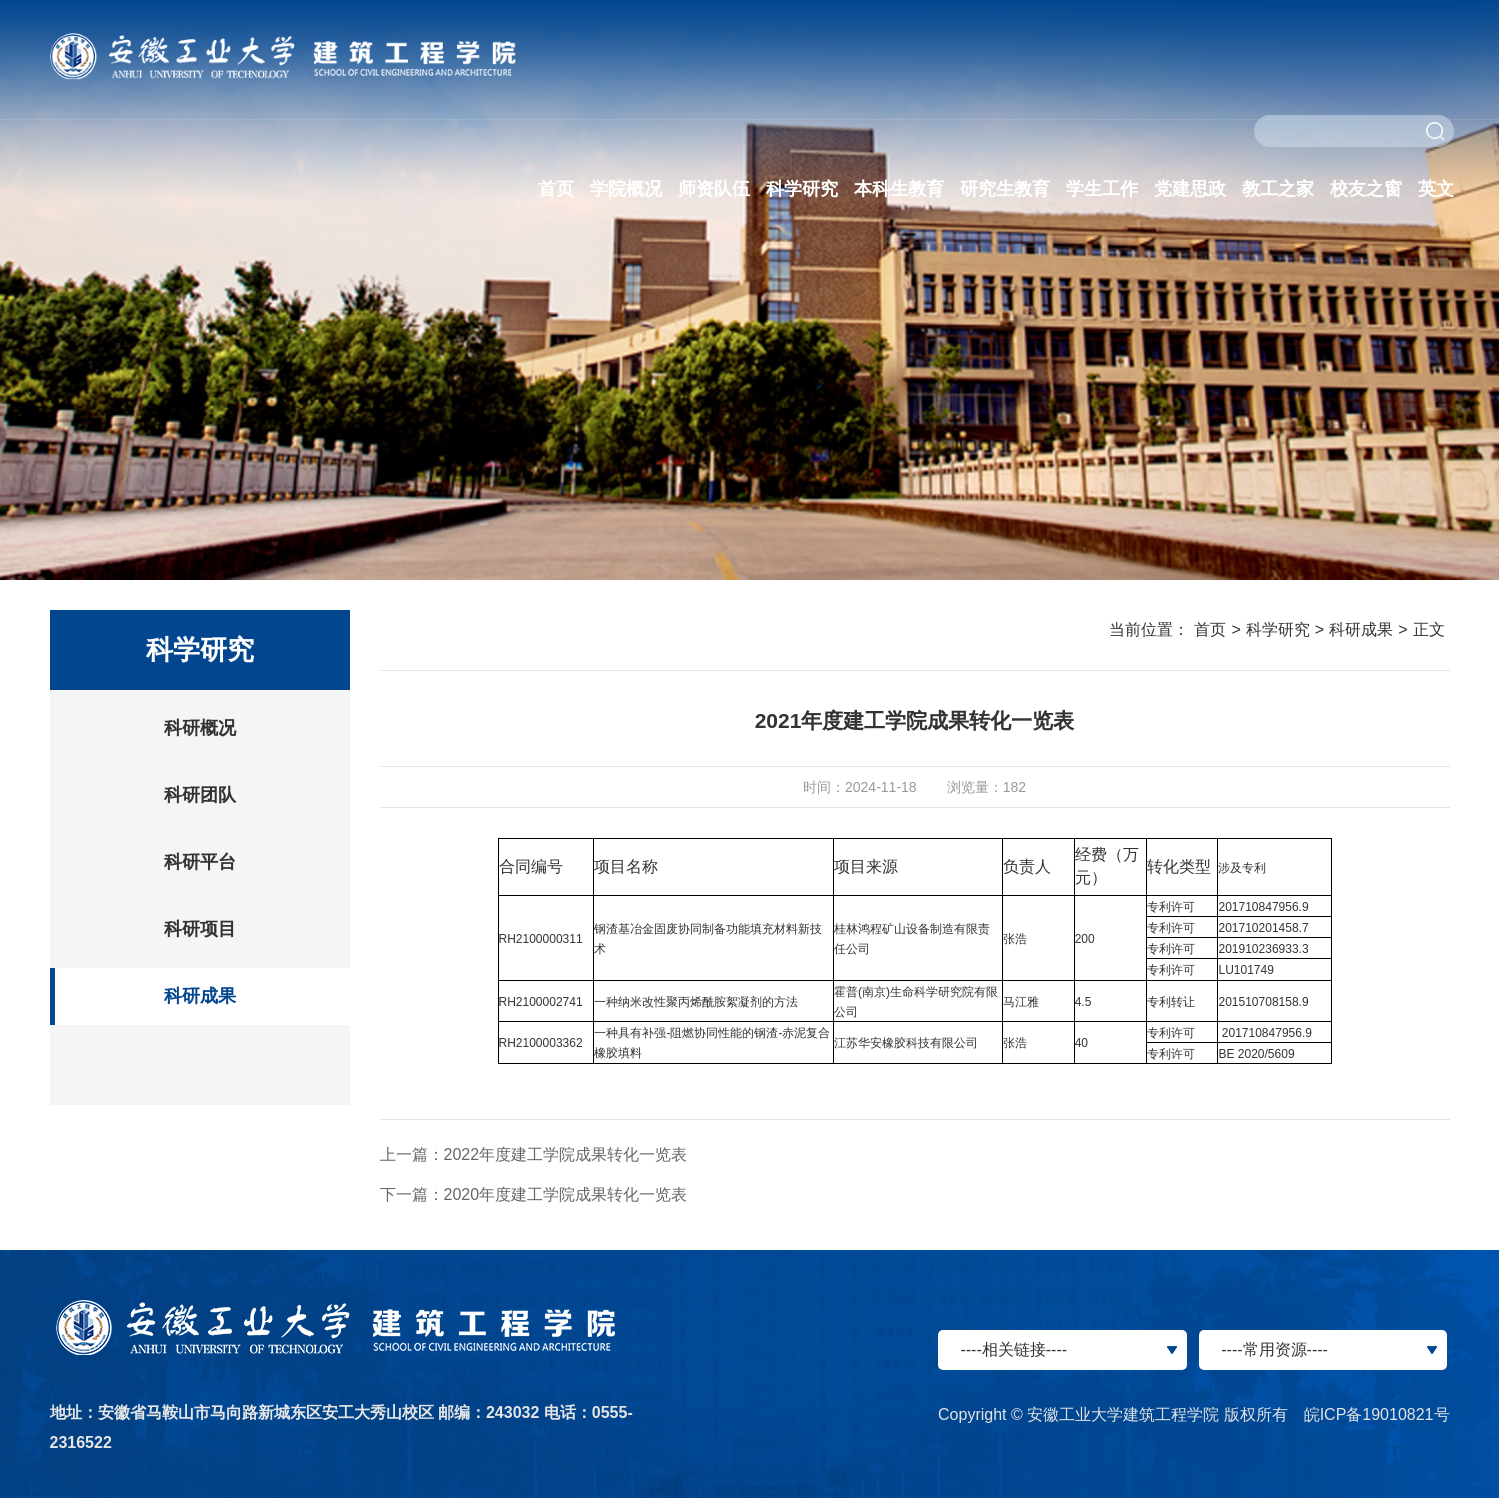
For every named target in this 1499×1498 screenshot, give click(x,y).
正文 (1429, 629)
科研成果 (200, 996)
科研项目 (200, 929)
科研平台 (200, 862)
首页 (556, 189)
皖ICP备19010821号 (1377, 1414)
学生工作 (1102, 189)
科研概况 (200, 728)
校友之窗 (1366, 189)
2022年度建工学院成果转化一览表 (566, 1154)
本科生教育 (899, 189)
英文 (1436, 189)
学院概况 (626, 189)
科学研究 (802, 189)
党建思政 (1190, 189)
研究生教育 (1005, 189)
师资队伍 (714, 189)
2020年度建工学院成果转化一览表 (566, 1194)
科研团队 (200, 795)
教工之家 (1278, 189)
